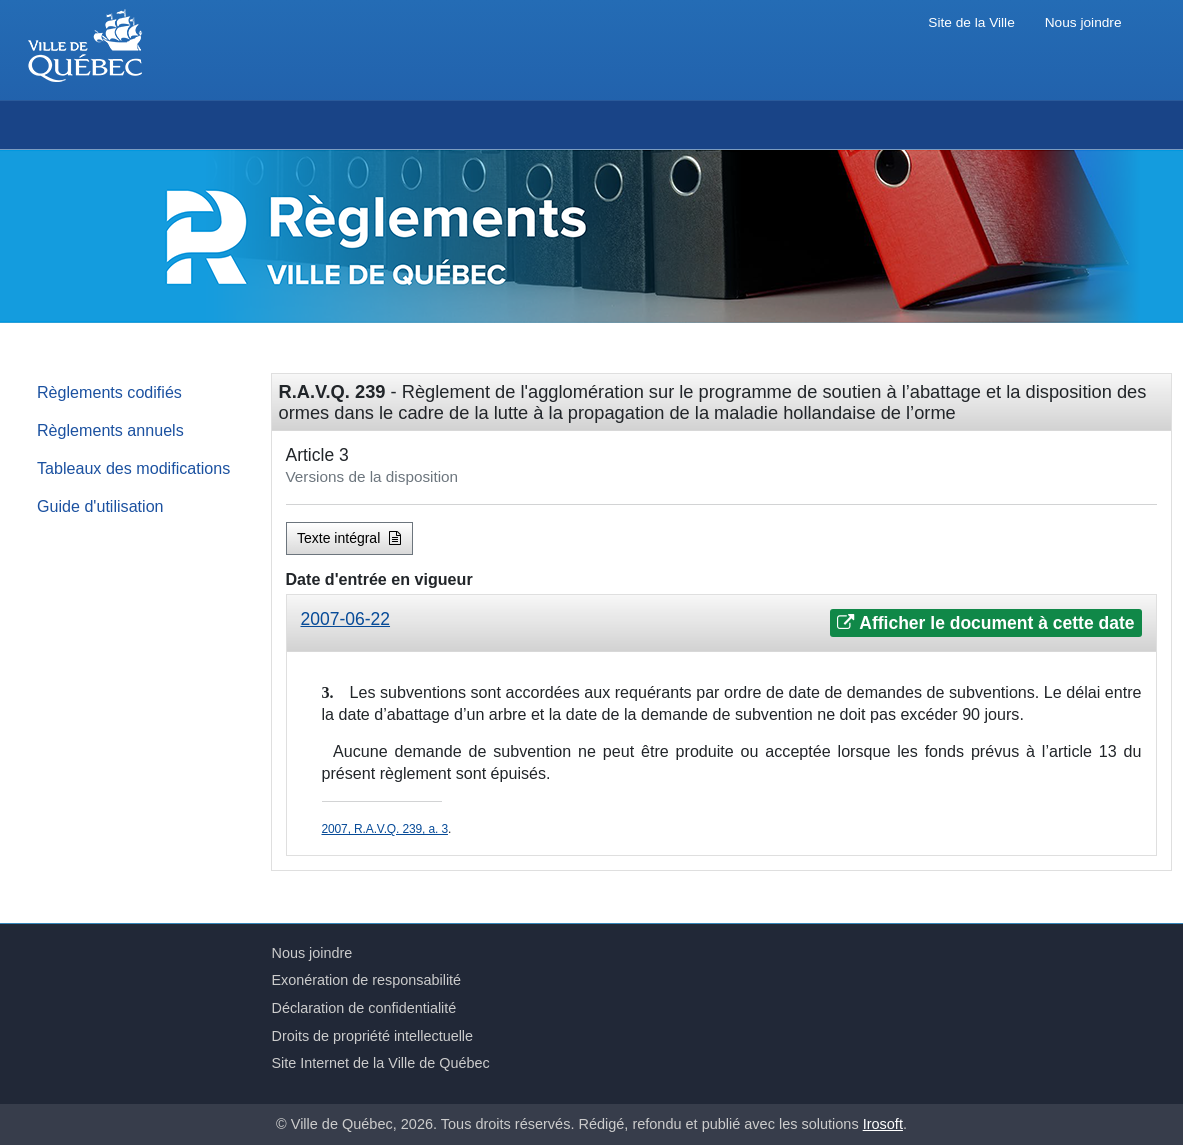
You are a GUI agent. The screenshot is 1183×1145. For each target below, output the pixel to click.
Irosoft (883, 1124)
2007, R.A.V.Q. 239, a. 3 (385, 829)
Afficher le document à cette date (985, 623)
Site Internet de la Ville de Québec (381, 1063)
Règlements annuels (110, 430)
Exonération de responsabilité (367, 980)
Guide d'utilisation (100, 506)
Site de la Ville (971, 22)
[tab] (721, 623)
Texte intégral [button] (349, 538)
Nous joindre (1083, 22)
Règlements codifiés (109, 392)
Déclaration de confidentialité (364, 1008)
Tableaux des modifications (133, 468)
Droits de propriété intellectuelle (373, 1036)
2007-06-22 (346, 619)
